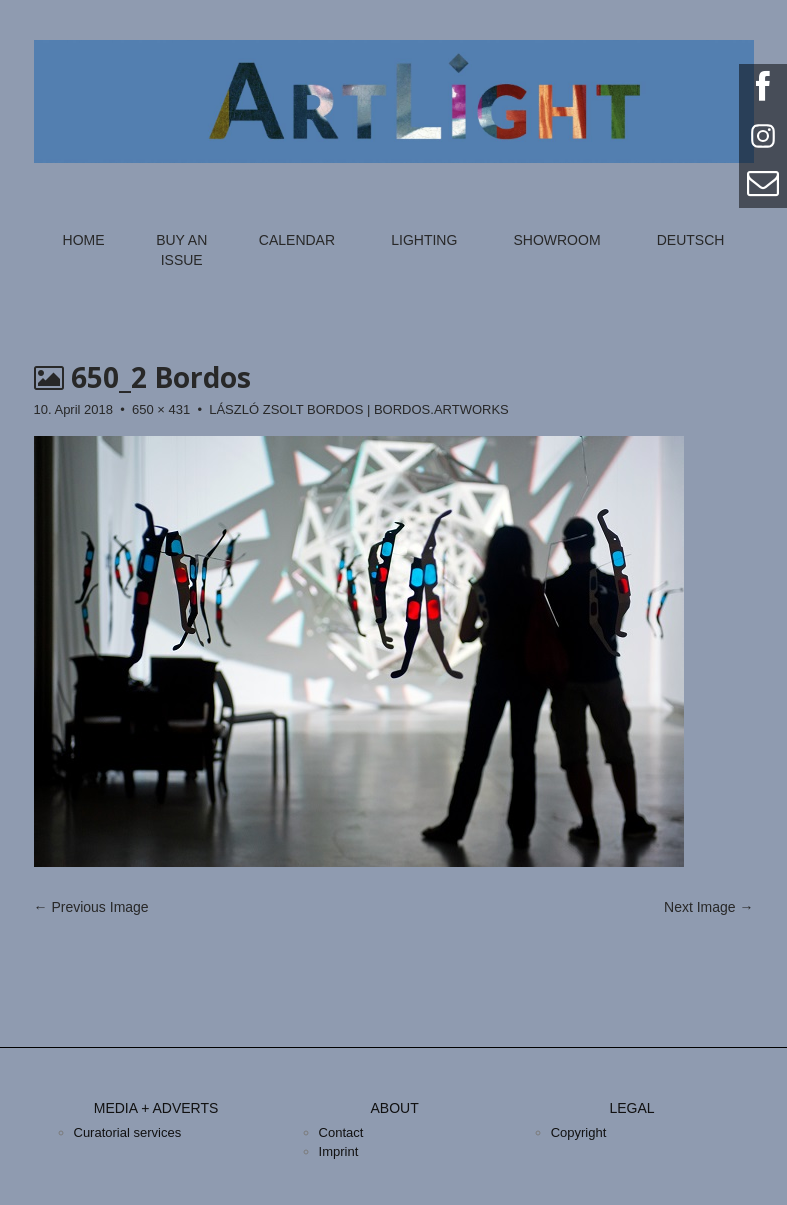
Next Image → (708, 907)
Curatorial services (128, 1132)
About (394, 1108)
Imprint (339, 1151)
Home (84, 240)
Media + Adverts (156, 1108)
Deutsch (691, 240)
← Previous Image (91, 907)
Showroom (556, 240)
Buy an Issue (181, 250)
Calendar (297, 240)
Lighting (424, 240)
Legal (631, 1108)
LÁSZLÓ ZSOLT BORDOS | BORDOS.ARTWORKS (359, 409)
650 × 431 (161, 409)
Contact (341, 1132)
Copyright (579, 1132)
